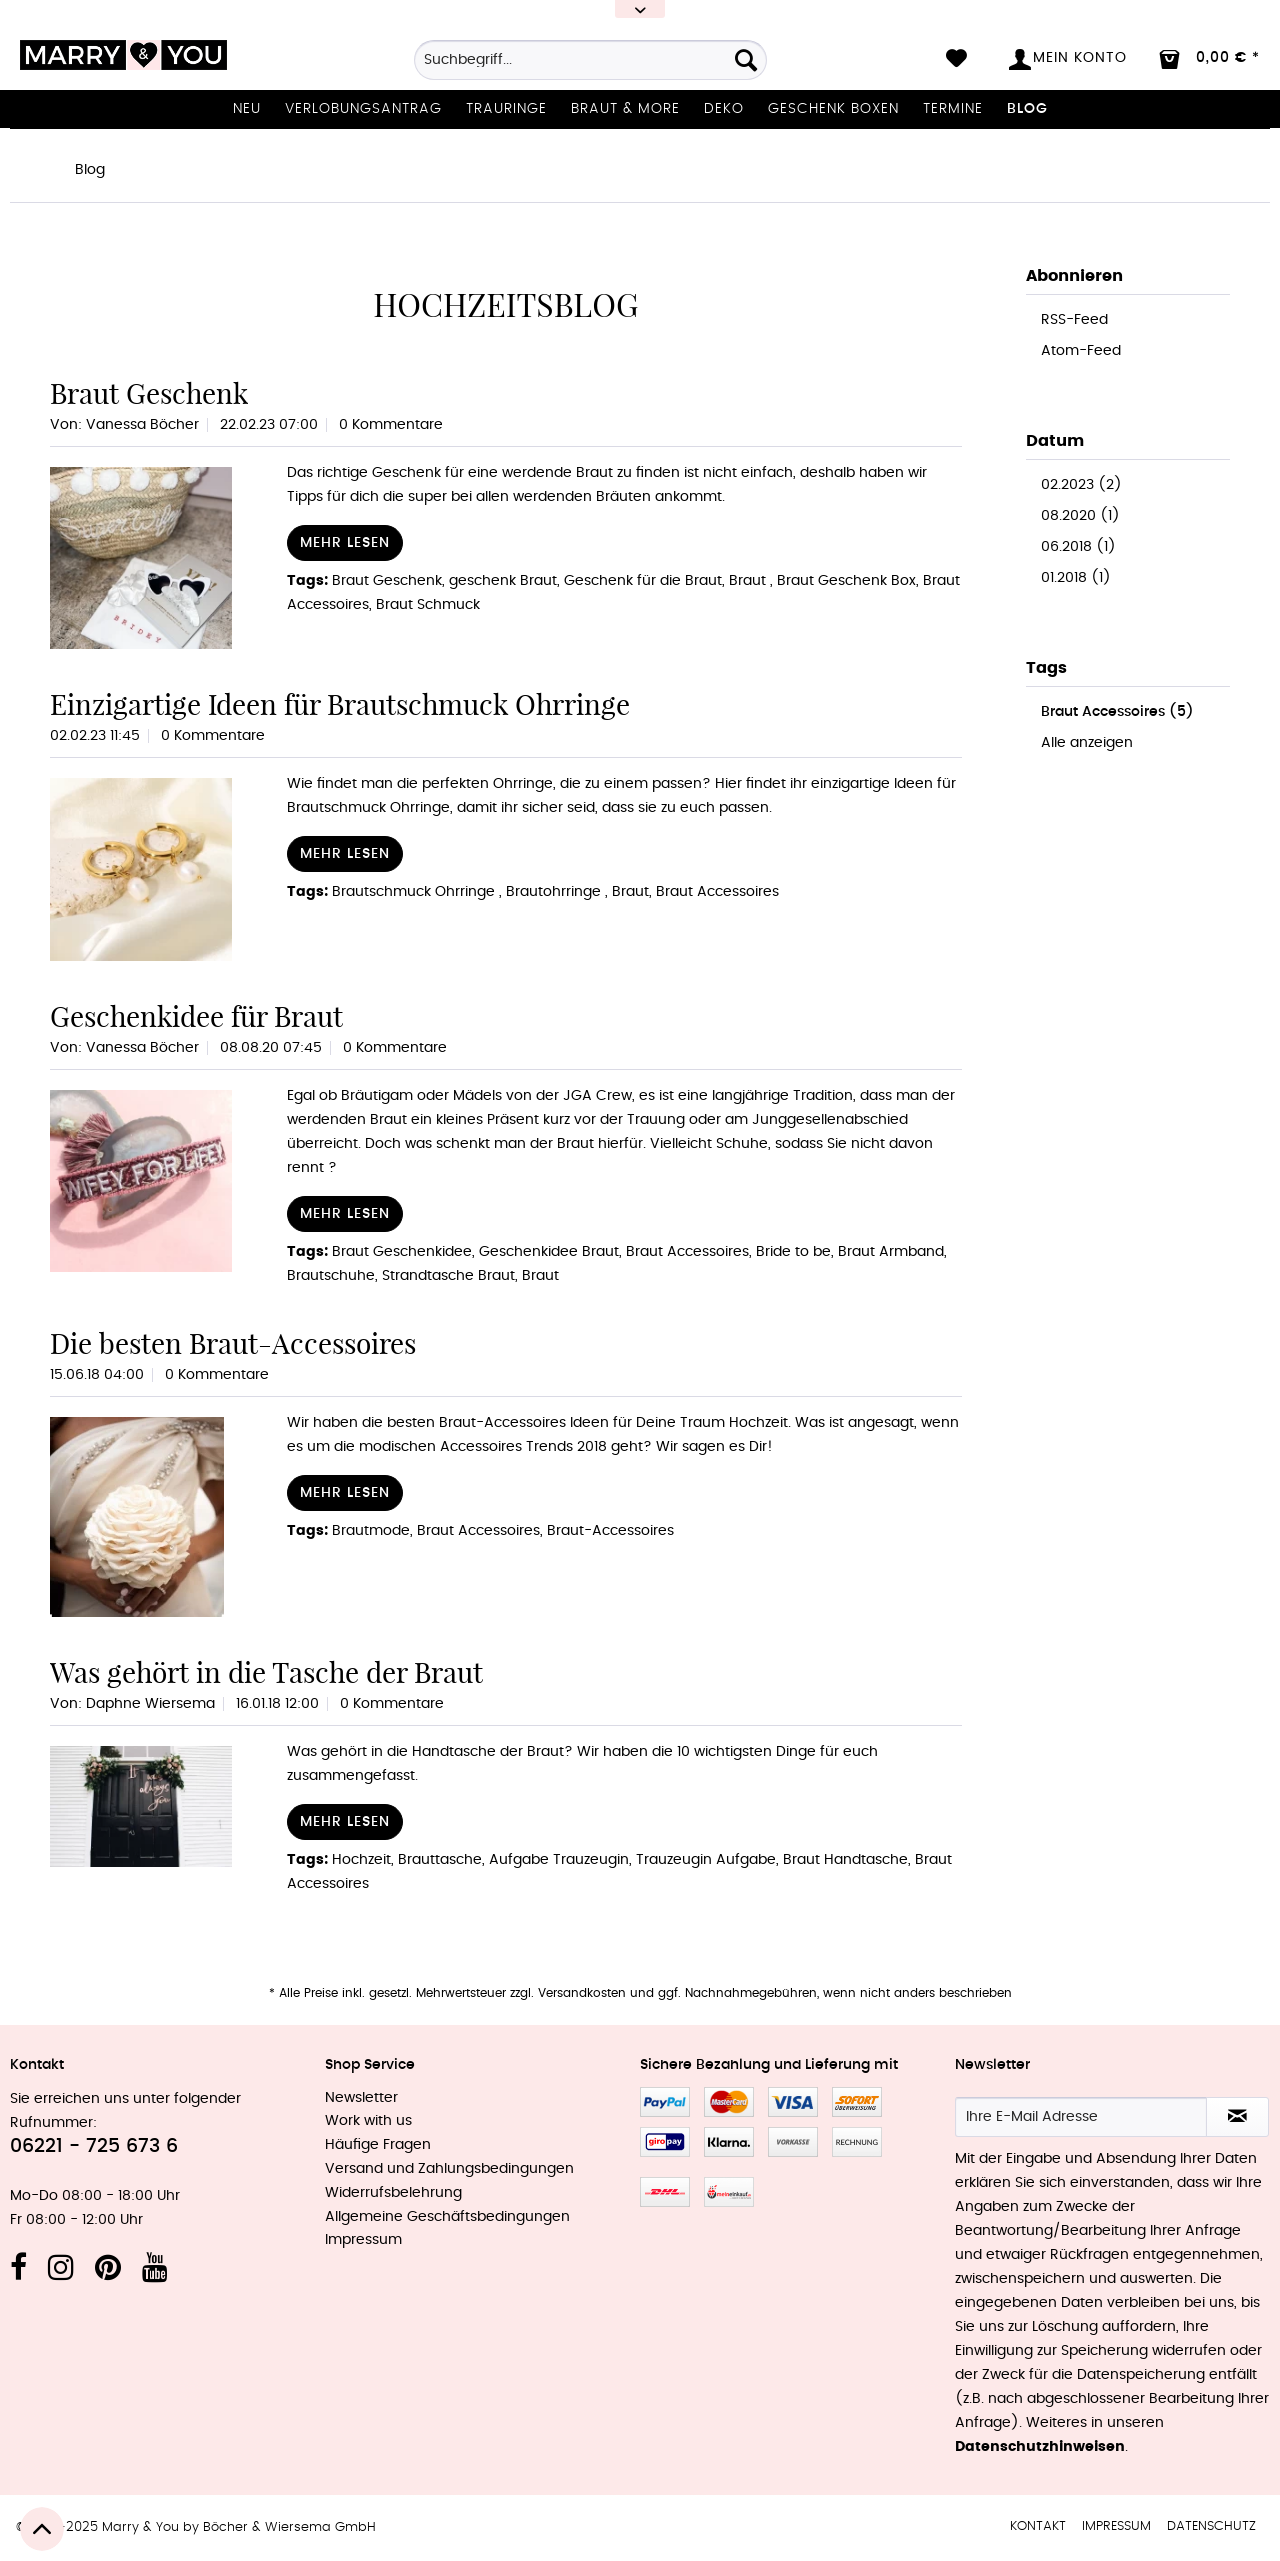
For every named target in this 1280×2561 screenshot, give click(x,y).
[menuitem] (590, 67)
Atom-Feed (1081, 351)
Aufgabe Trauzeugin (559, 1860)
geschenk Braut (503, 581)
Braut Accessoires (717, 892)
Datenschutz (1211, 2526)
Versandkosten (582, 1993)
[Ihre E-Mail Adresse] (1081, 2117)
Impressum (363, 2240)
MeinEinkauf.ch (729, 2192)
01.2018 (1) (1076, 578)
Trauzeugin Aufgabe (706, 1860)
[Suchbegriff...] (590, 60)
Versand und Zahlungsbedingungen (449, 2169)
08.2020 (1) (1080, 516)
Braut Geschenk (149, 393)
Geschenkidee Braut (549, 1252)
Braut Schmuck (428, 605)
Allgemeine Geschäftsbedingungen (447, 2217)
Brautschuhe (331, 1276)
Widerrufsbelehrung (393, 2193)
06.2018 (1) (1078, 547)
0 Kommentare (391, 425)
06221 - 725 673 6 (94, 2146)
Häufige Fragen (378, 2145)
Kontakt (1038, 2526)
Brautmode (371, 1531)
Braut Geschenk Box (846, 581)
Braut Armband (891, 1252)
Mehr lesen (345, 543)
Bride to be (793, 1252)
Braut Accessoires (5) (1117, 712)
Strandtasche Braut (448, 1276)
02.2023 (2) (1081, 485)
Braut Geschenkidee (402, 1252)
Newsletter (361, 2098)
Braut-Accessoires (610, 1531)
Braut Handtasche (845, 1860)
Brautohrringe (555, 892)
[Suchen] (746, 60)
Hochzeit (361, 1860)
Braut (749, 581)
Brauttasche (440, 1860)
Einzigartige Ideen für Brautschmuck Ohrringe (340, 704)
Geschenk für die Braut (643, 581)
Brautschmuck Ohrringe (415, 892)
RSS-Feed (1074, 320)
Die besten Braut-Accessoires (233, 1343)
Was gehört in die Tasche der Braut (266, 1672)
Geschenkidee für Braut (196, 1016)
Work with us (368, 2121)
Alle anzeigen (1087, 743)
